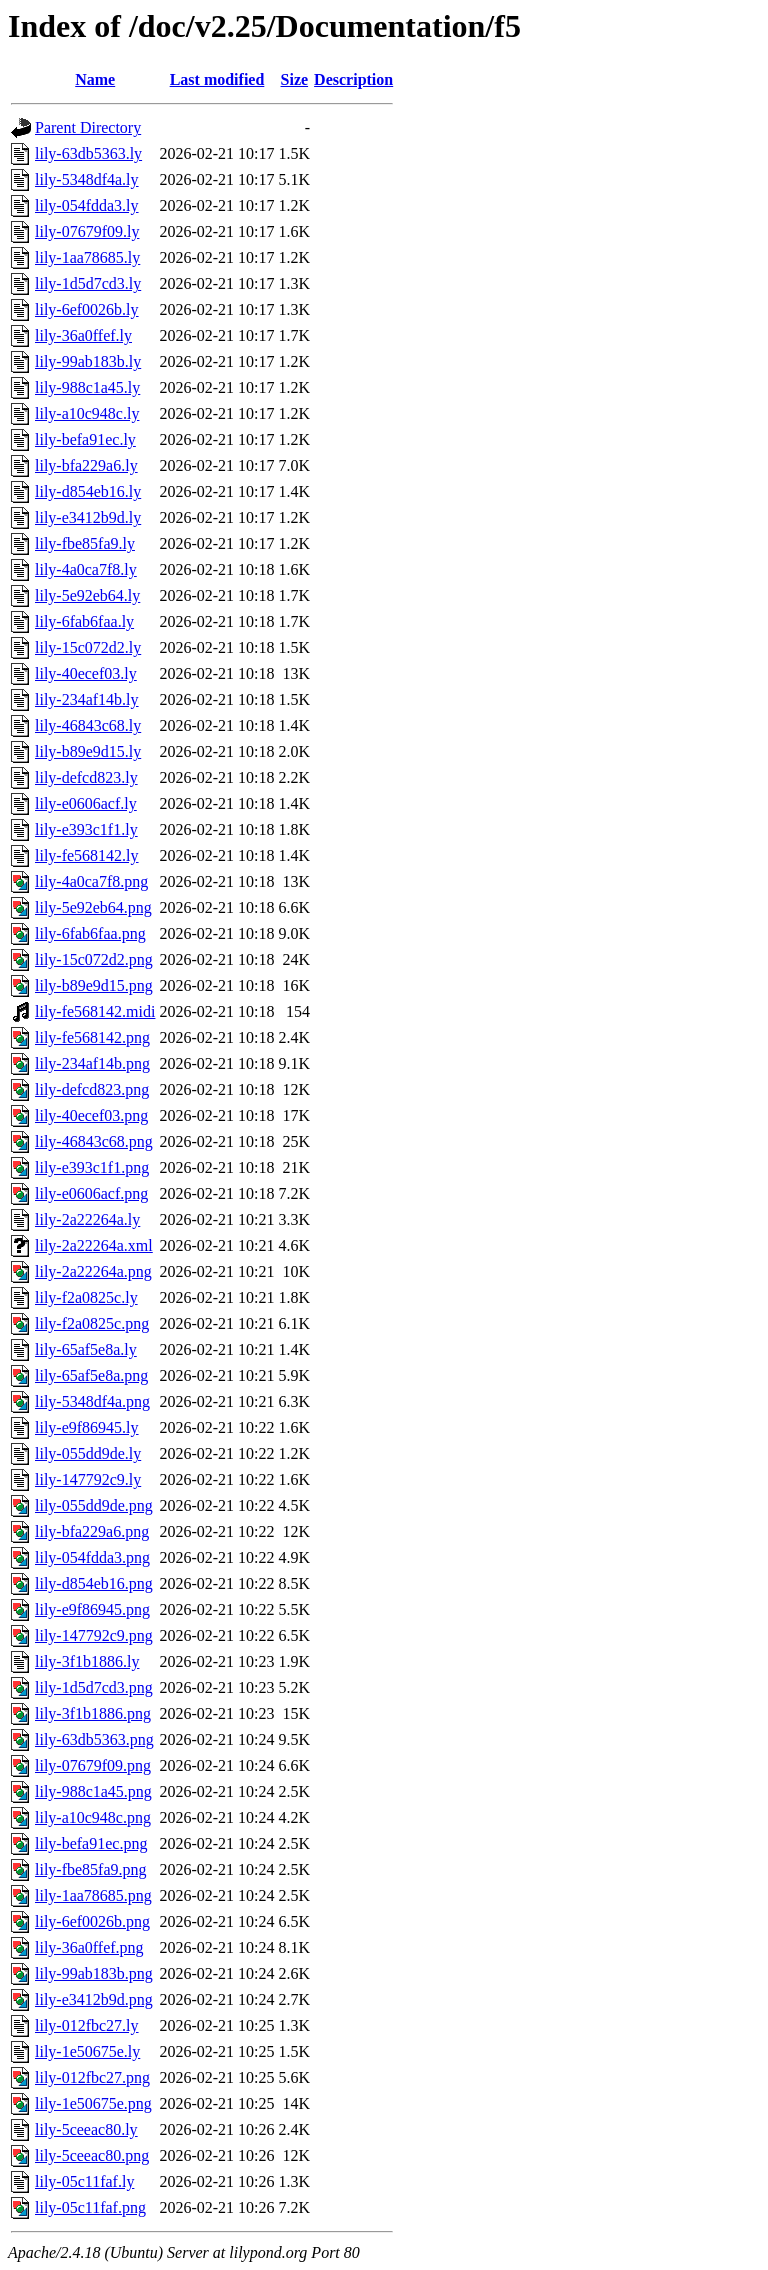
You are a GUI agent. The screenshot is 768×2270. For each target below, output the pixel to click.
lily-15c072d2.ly (88, 647)
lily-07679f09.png (93, 1765)
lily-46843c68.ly (88, 725)
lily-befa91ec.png (91, 1843)
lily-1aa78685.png (93, 1895)
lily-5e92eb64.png (93, 907)
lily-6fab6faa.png (90, 933)
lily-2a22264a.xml (94, 1245)
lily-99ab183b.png (94, 1973)
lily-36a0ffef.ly (83, 335)
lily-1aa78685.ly (87, 257)
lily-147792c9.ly (88, 1479)
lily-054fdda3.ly (87, 205)
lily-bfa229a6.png (92, 1531)
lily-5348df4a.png (92, 1401)
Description (353, 79)
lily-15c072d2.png (94, 959)
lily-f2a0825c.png (92, 1323)
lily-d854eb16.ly (88, 491)
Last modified (217, 79)
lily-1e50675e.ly (87, 2051)
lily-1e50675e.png (93, 2103)
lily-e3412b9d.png (94, 1999)
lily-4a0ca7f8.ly (86, 569)
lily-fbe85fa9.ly (85, 543)
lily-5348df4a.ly (87, 179)
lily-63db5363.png (94, 1739)
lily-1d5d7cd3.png (94, 1687)
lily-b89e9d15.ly (88, 751)
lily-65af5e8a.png (91, 1375)
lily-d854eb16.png (94, 1583)
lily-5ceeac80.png (92, 2155)
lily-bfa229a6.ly (86, 465)
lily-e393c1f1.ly (86, 829)
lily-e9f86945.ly (87, 1427)
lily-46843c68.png (94, 1141)
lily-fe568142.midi (95, 1011)
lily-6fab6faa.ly (84, 621)
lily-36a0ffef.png (89, 1947)
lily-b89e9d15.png (94, 985)
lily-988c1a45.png (93, 1791)
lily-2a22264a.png (93, 1271)
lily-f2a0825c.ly (86, 1297)
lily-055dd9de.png (94, 1505)
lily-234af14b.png (92, 1063)
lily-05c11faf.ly (84, 2181)
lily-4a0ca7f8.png (91, 881)
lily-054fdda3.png (92, 1557)
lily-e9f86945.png (92, 1609)
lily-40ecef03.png (91, 1115)
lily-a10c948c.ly (87, 413)
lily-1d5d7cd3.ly (88, 283)
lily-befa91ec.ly (85, 439)
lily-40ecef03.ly (86, 673)
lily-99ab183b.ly (88, 361)
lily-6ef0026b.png (92, 1921)
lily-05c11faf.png (90, 2207)
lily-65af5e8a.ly (86, 1349)
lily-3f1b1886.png (93, 1713)
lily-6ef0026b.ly (87, 309)
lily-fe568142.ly (87, 855)
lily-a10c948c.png (93, 1817)
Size (295, 79)
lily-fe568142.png (92, 1037)
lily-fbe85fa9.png (91, 1869)
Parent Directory (88, 127)
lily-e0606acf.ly (86, 803)
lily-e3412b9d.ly (88, 517)
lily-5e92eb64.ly (87, 595)
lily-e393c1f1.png (92, 1167)
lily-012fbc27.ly (87, 2025)
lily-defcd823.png (92, 1089)
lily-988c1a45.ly (87, 387)
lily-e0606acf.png (91, 1193)
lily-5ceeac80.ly (86, 2129)
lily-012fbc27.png (92, 2077)
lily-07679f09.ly (87, 231)
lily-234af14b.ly (87, 699)
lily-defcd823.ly (86, 777)
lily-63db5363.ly (88, 153)
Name (95, 79)
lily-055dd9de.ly (88, 1453)
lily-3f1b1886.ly (87, 1661)
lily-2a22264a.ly (87, 1219)
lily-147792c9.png (94, 1635)
